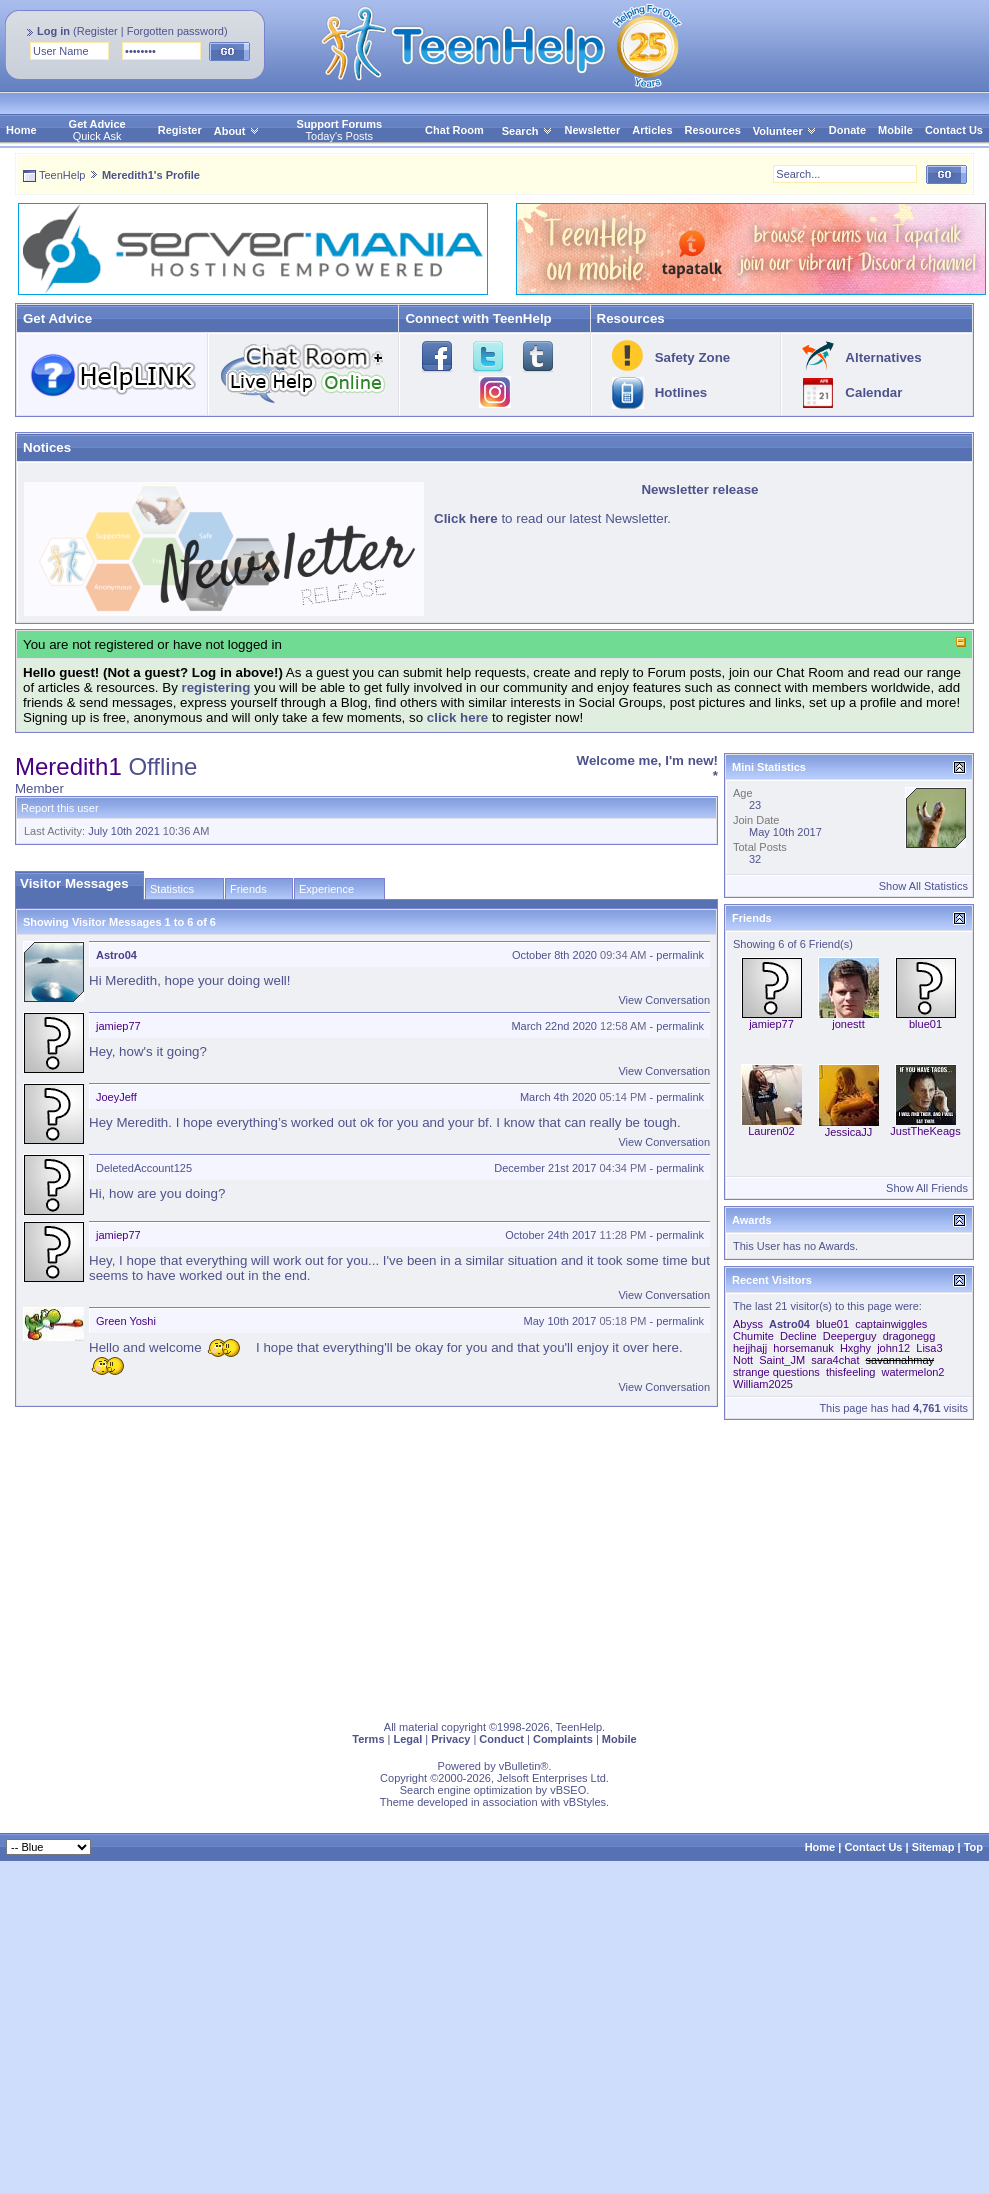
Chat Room (454, 130)
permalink (680, 955)
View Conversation (664, 1000)
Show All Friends (927, 1188)
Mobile (895, 130)
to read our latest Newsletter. (552, 518)
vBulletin (520, 1766)
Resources (713, 130)
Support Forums (340, 124)
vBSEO (568, 1790)
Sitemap (933, 1847)
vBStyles (584, 1802)
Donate (847, 130)
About (230, 131)
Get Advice (97, 124)
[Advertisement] (291, 1566)
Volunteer (778, 131)
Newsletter (593, 130)
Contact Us (954, 130)
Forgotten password (175, 31)
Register (97, 31)
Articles (652, 130)
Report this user (60, 808)
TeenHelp (62, 175)
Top (973, 1847)
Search (527, 131)
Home (21, 130)
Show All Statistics (923, 886)
